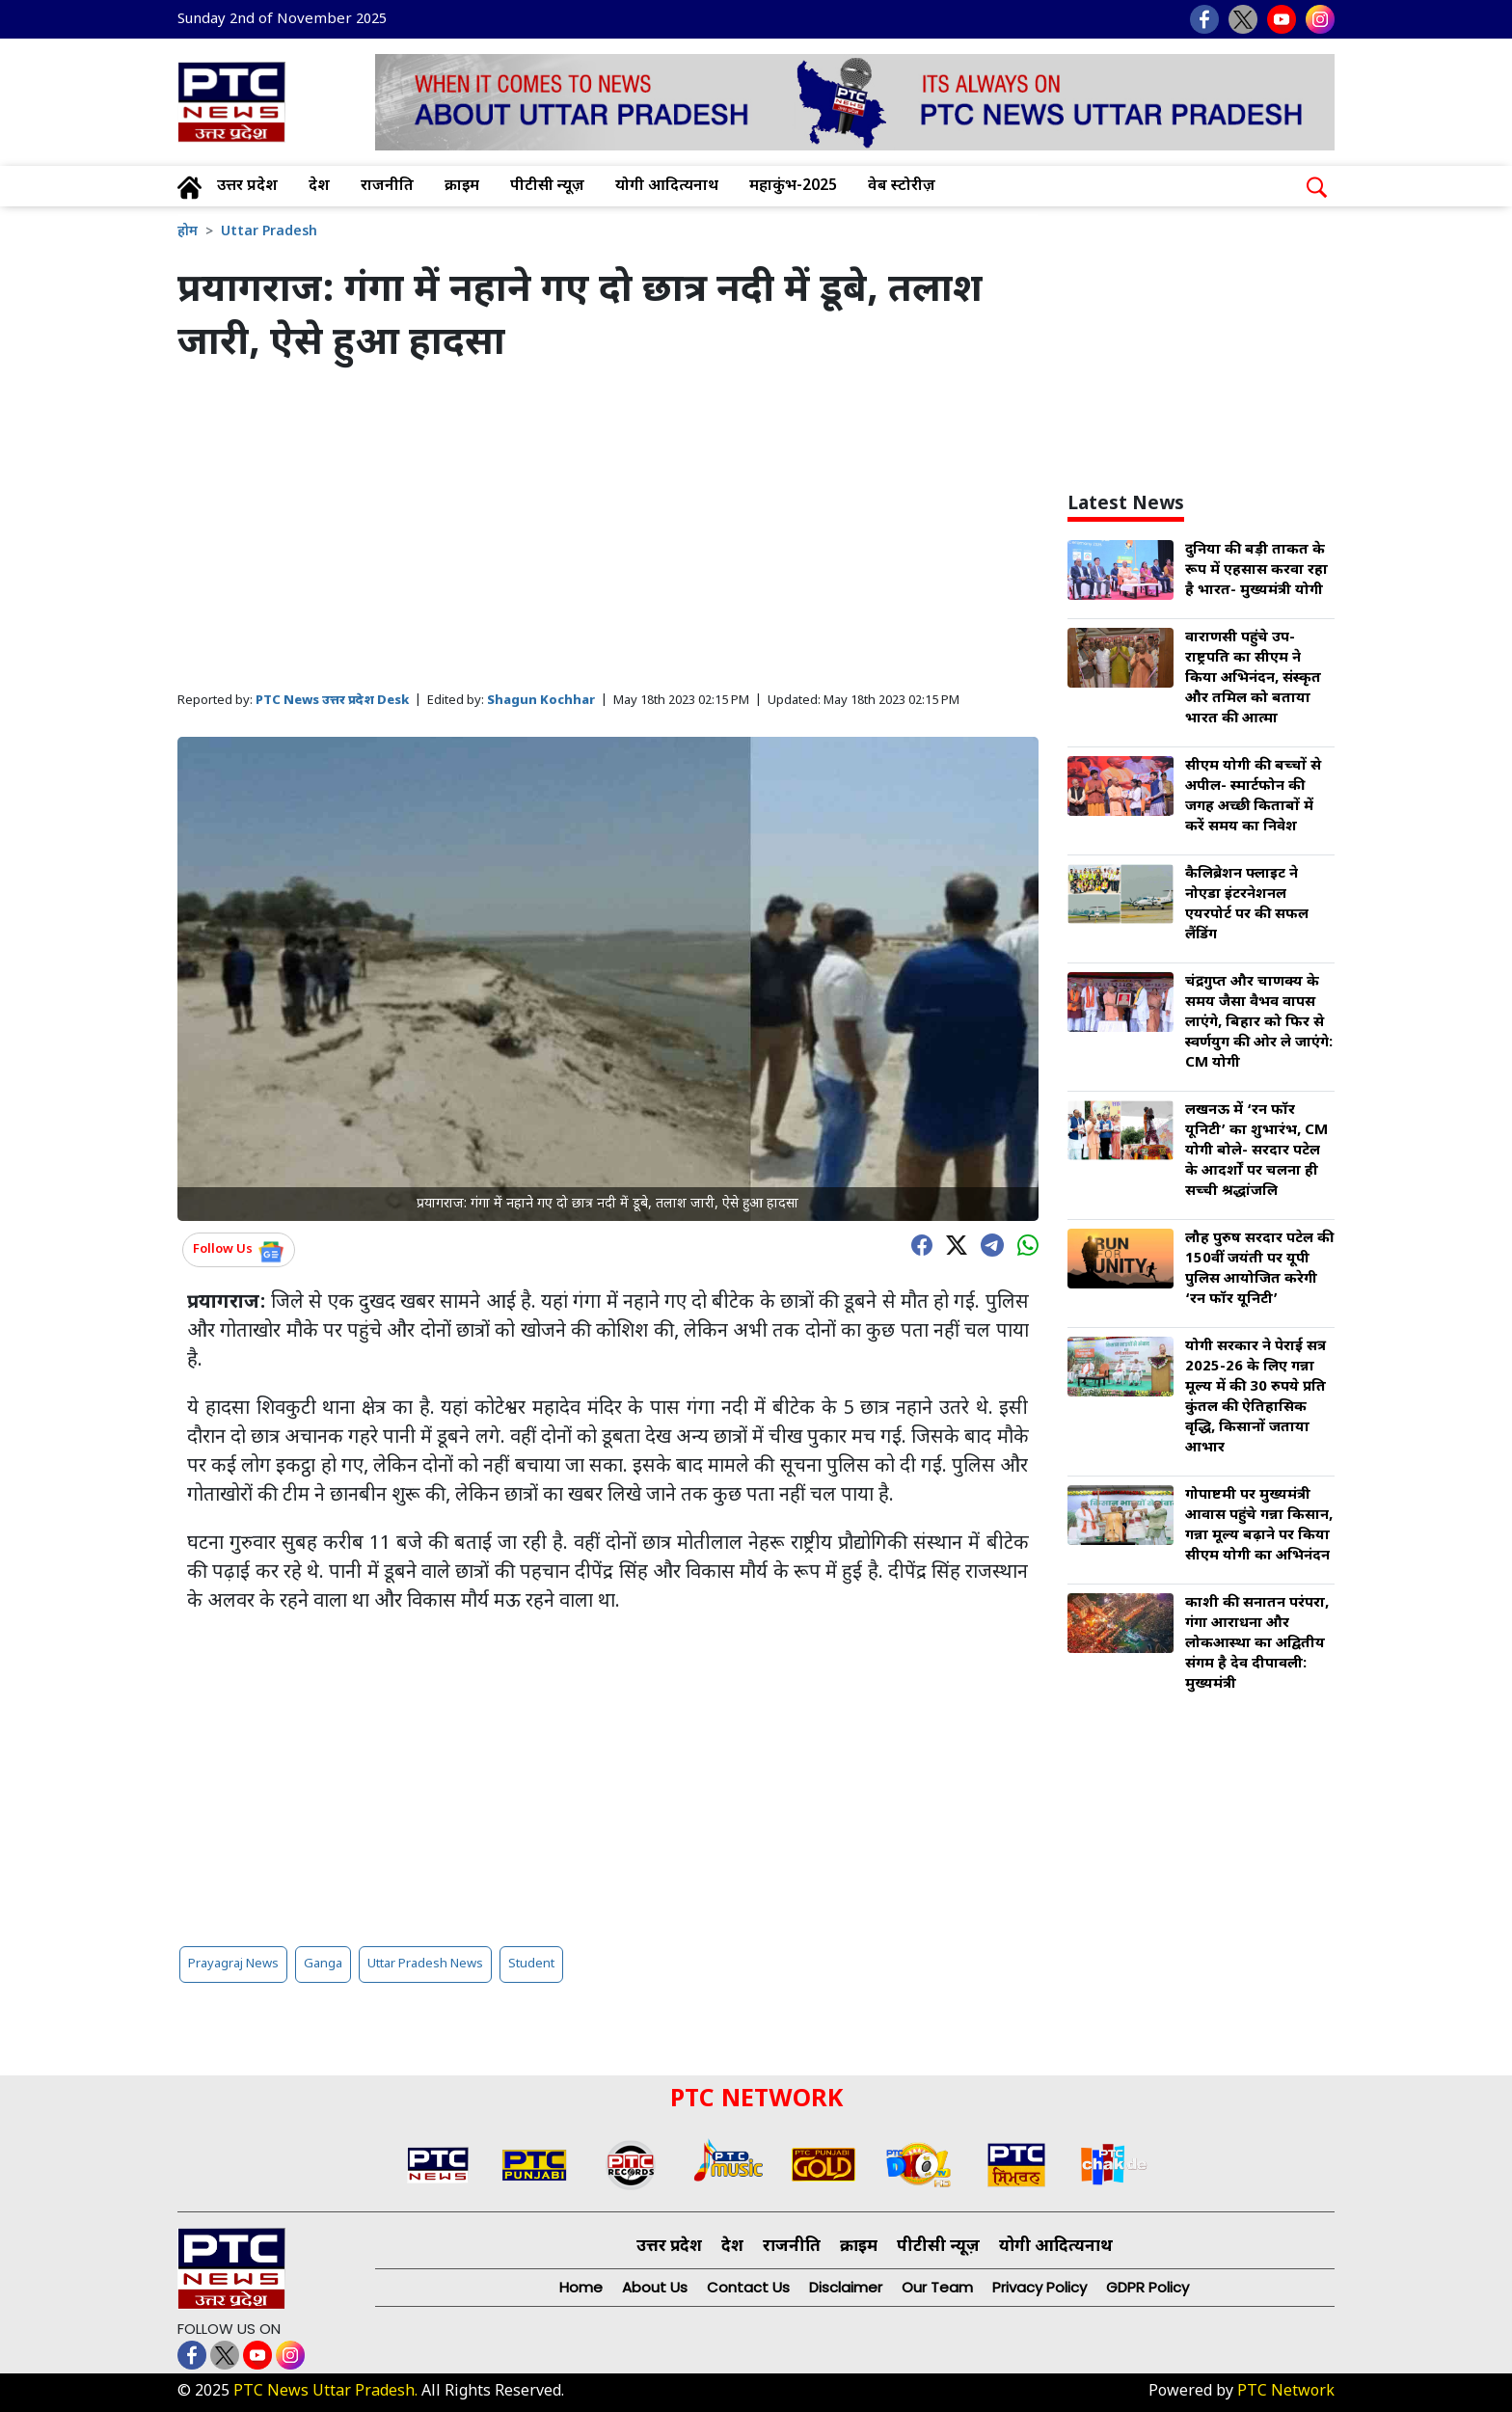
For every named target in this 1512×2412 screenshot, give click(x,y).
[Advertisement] (608, 529)
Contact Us (748, 2287)
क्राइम (462, 186)
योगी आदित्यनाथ (666, 186)
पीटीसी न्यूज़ (547, 186)
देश (319, 186)
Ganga (323, 1964)
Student (531, 1964)
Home (581, 2287)
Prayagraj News (233, 1964)
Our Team (937, 2287)
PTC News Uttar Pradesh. (325, 2392)
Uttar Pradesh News (425, 1964)
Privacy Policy (1039, 2287)
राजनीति (387, 186)
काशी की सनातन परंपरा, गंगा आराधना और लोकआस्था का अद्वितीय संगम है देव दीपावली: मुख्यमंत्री (1257, 1644)
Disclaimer (845, 2287)
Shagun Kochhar (541, 700)
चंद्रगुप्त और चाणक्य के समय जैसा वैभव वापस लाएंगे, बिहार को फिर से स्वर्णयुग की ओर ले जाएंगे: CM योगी (1259, 1022)
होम (187, 232)
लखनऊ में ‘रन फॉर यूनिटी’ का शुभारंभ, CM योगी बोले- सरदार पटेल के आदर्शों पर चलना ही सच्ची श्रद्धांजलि (1256, 1151)
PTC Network (1286, 2392)
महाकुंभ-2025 (793, 186)
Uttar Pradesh (269, 232)
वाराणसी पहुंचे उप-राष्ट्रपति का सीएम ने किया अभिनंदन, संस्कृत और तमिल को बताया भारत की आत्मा (1253, 678)
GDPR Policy (1147, 2287)
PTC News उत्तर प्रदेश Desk (332, 700)
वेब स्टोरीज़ (901, 186)
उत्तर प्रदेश (247, 186)
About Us (655, 2287)
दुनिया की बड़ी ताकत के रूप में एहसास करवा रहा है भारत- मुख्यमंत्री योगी (1256, 570)
